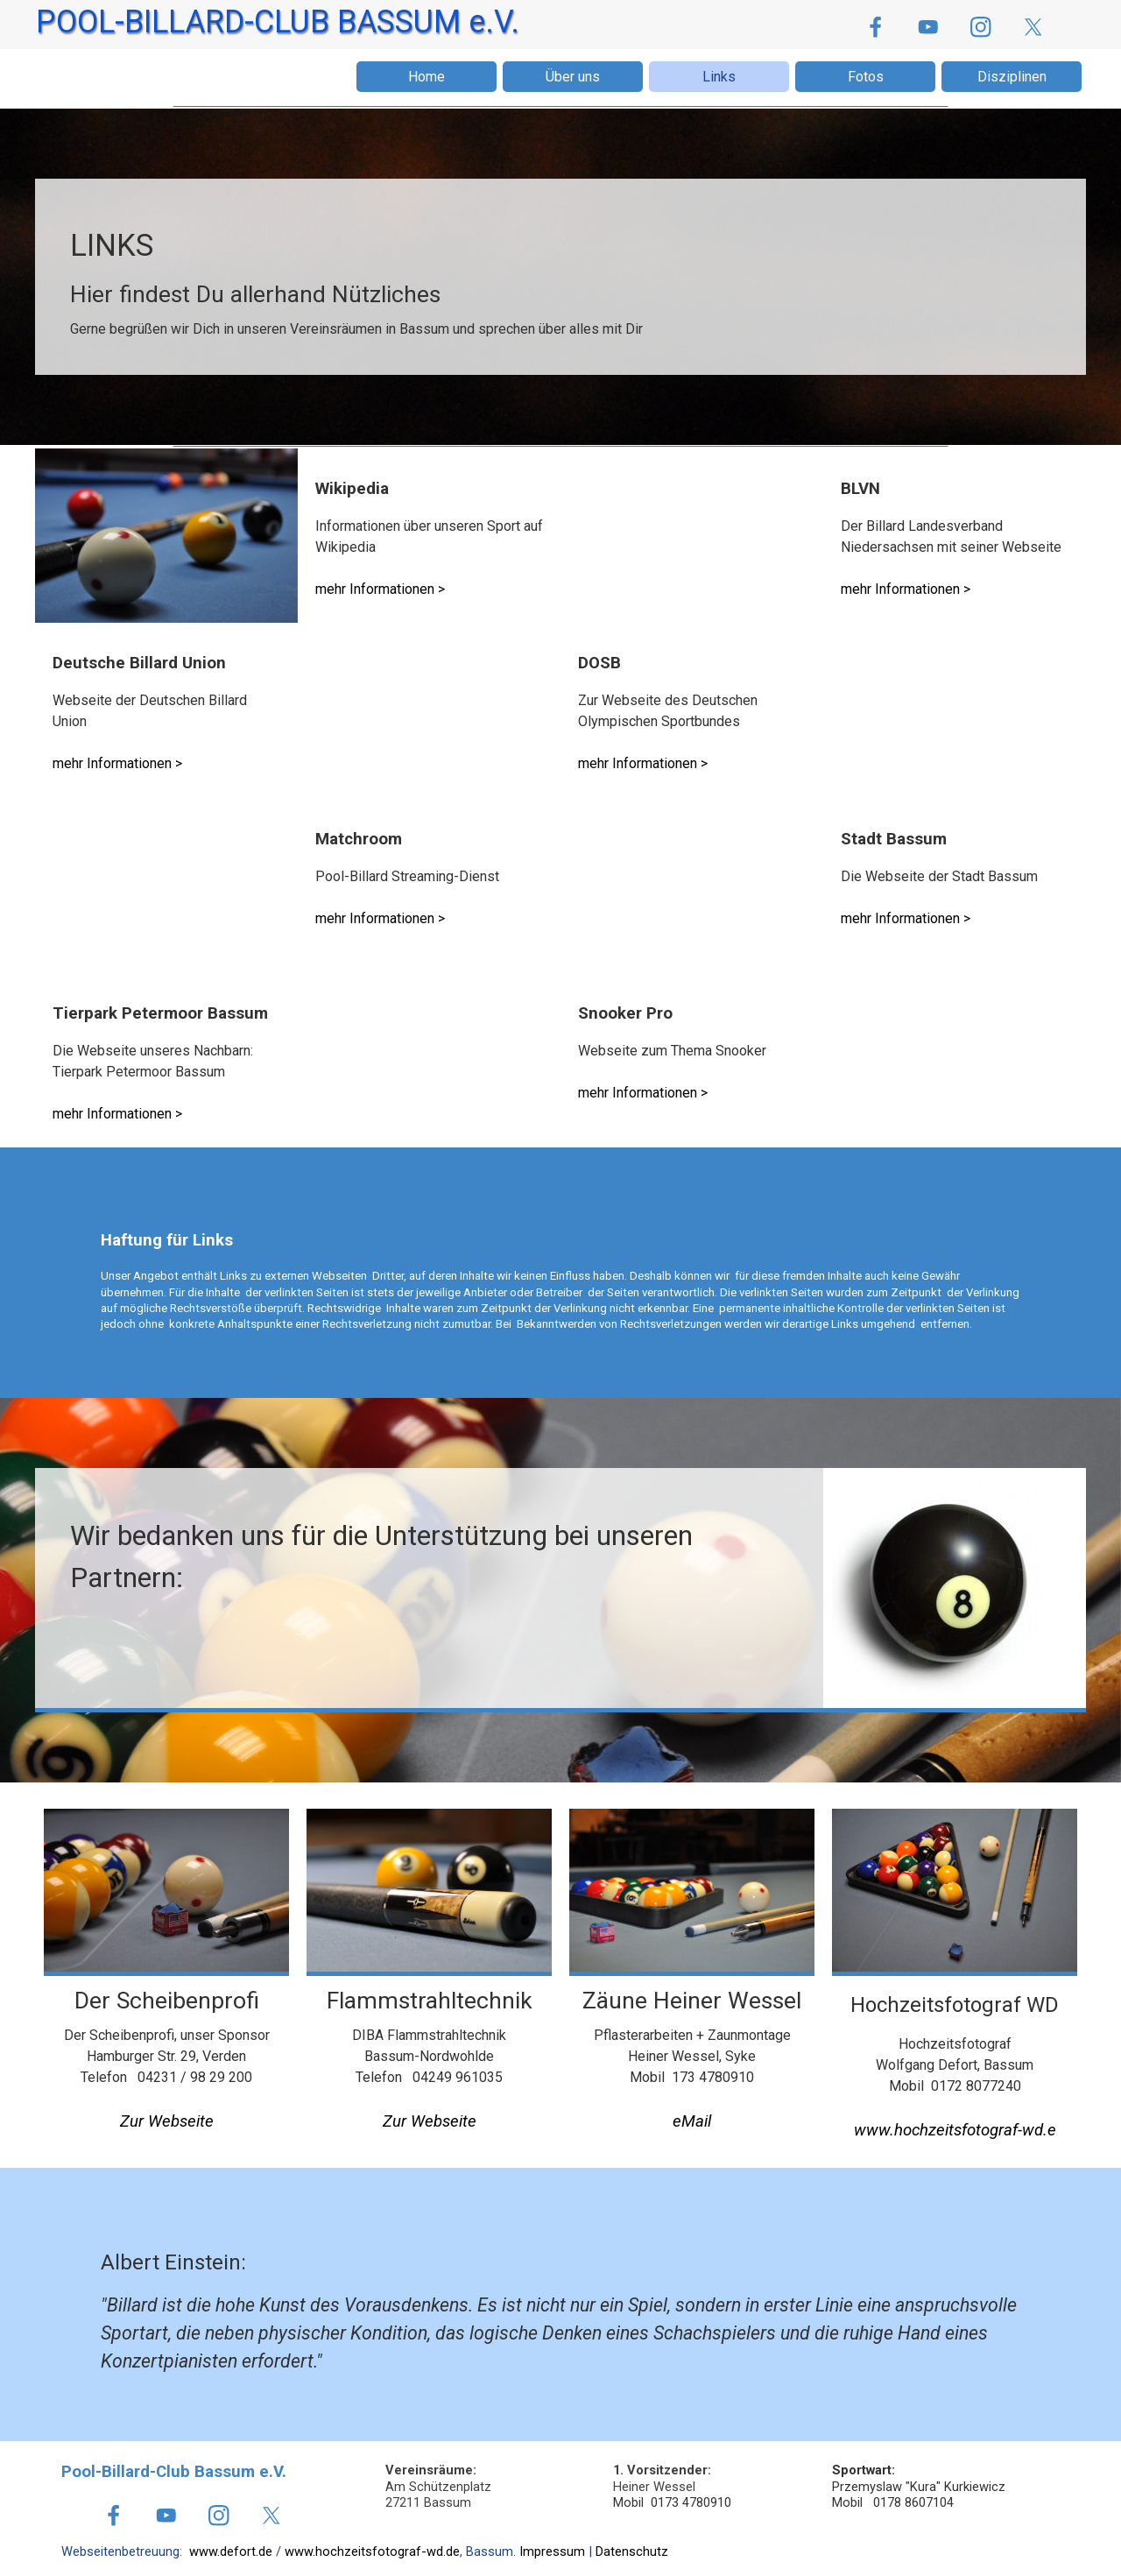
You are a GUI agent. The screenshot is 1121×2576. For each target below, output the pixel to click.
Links (719, 76)
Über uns (573, 76)
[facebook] (875, 27)
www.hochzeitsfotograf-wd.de (372, 2551)
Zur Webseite (167, 2121)
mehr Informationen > (380, 589)
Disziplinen (1012, 76)
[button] (692, 2122)
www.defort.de (230, 2551)
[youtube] (928, 27)
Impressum (552, 2551)
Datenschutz (632, 2551)
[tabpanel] (560, 281)
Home (426, 76)
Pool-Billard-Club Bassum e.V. (173, 2471)
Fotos (866, 76)
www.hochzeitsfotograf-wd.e (955, 2130)
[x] (1033, 27)
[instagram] (980, 27)
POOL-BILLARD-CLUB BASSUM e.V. (277, 22)
